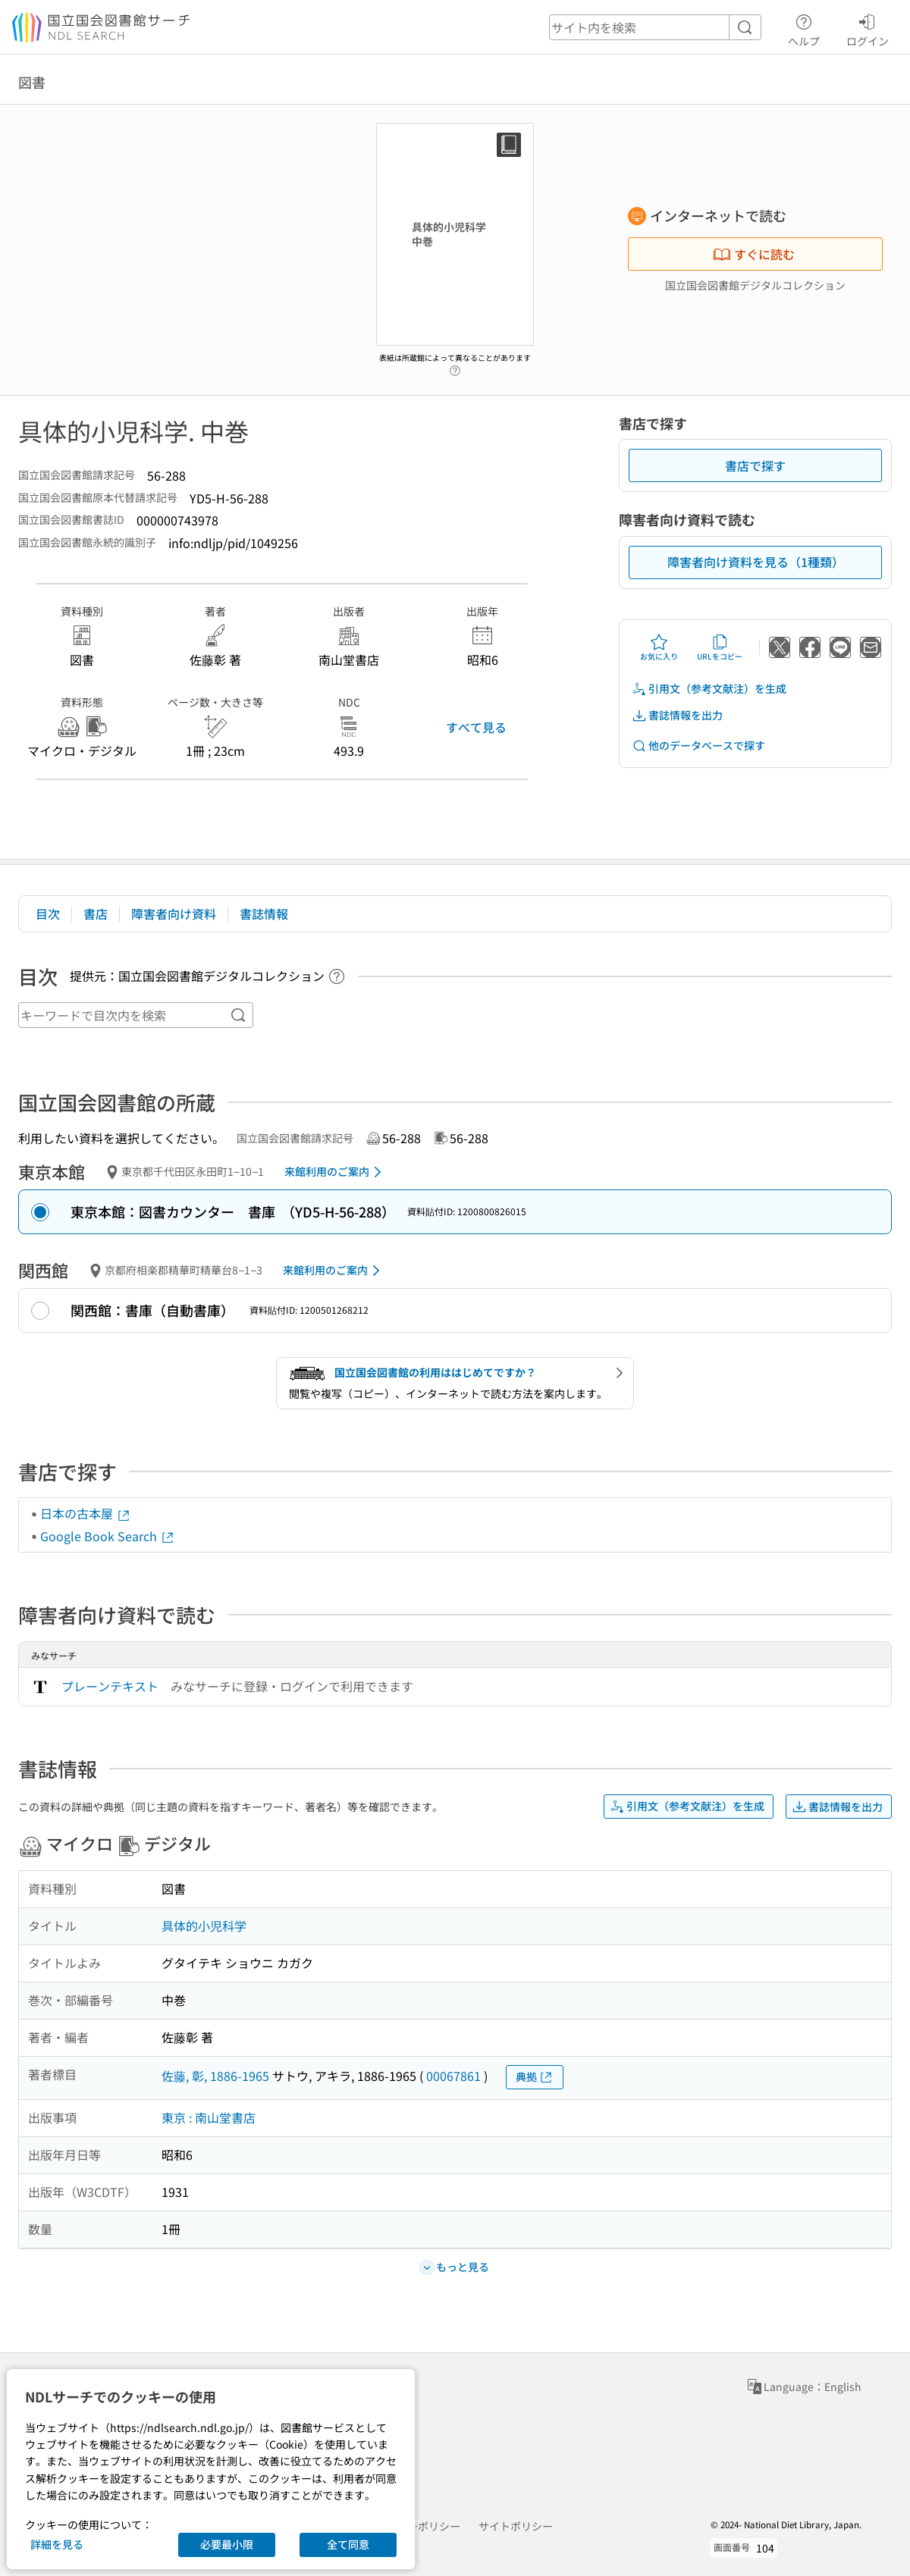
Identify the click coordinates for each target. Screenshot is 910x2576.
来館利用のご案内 (335, 1172)
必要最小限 (226, 2544)
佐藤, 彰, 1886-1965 (215, 2076)
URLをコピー (719, 647)
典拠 (535, 2077)
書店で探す (755, 465)
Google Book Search (107, 1536)
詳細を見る (56, 2544)
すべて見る (476, 727)
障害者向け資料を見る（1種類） (755, 562)
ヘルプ (804, 28)
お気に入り (659, 647)
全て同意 (348, 2544)
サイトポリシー (516, 2526)
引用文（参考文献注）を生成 (709, 689)
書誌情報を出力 (677, 715)
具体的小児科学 (204, 1925)
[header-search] (655, 27)
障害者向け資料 (173, 913)
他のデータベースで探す (698, 746)
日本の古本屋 (85, 1513)
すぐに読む (754, 254)
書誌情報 (264, 913)
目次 (48, 913)
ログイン (867, 28)
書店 (95, 913)
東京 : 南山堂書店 (209, 2117)
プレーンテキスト (109, 1686)
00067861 (453, 2076)
